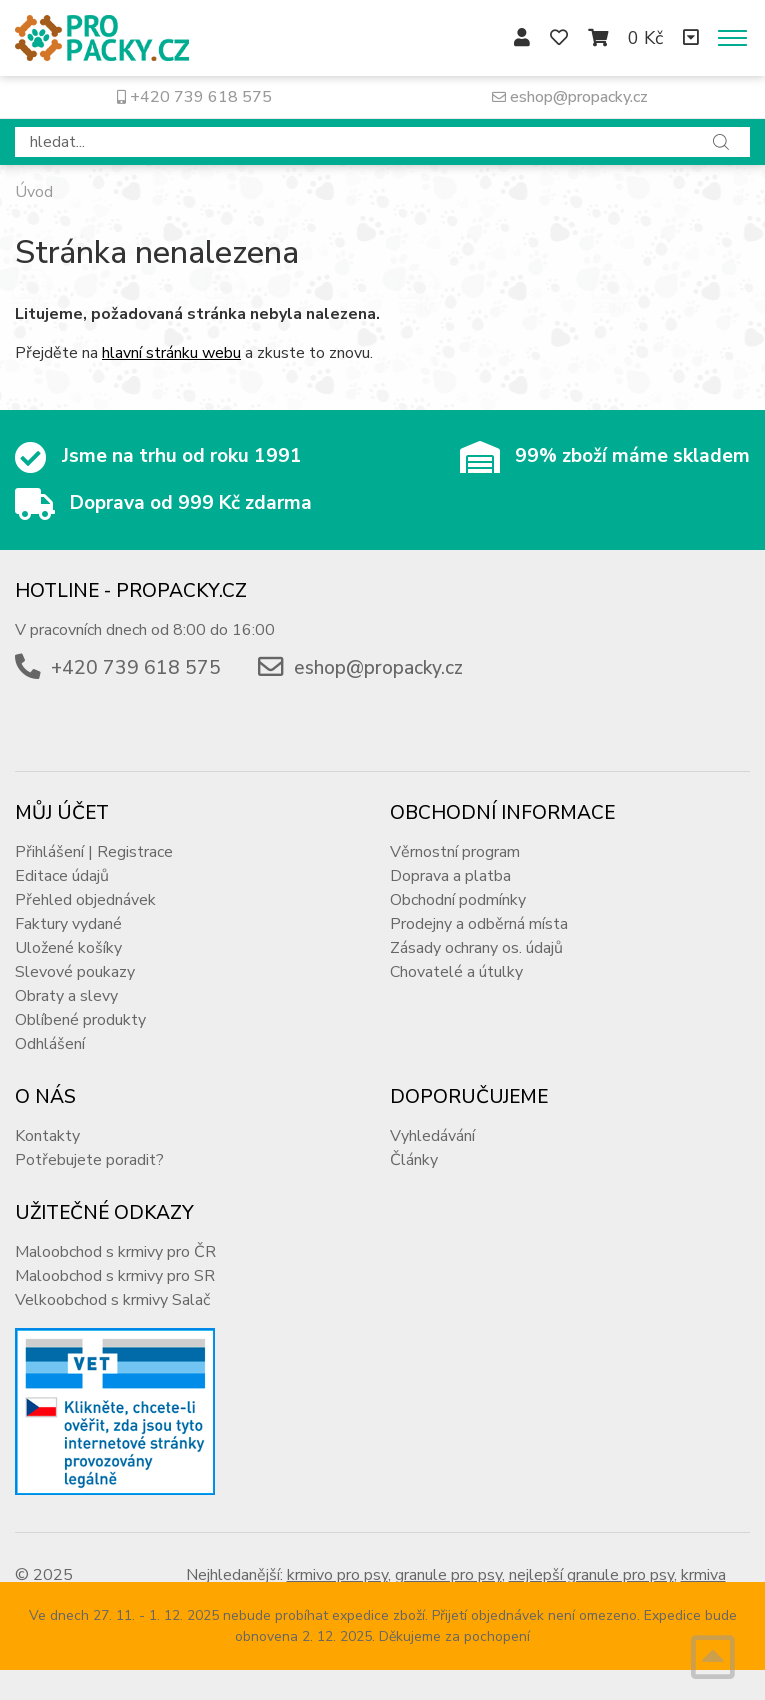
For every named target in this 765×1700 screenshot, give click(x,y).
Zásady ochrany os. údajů (476, 948)
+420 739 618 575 (194, 97)
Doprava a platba (450, 876)
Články (414, 1160)
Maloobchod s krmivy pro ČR (115, 1252)
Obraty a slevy (66, 996)
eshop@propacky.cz (570, 97)
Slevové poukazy (75, 972)
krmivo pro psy (337, 1575)
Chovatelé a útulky (456, 972)
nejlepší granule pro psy (591, 1575)
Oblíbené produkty (80, 1020)
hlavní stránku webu (171, 353)
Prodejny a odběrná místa (479, 924)
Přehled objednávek (85, 900)
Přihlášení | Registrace (94, 852)
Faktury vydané (68, 924)
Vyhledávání (432, 1136)
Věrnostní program (455, 852)
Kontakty (47, 1136)
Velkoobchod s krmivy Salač (112, 1300)
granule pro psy (448, 1575)
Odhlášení (50, 1044)
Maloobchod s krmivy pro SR (115, 1276)
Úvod (34, 192)
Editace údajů (62, 876)
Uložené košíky (68, 948)
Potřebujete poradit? (89, 1160)
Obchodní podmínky (458, 900)
